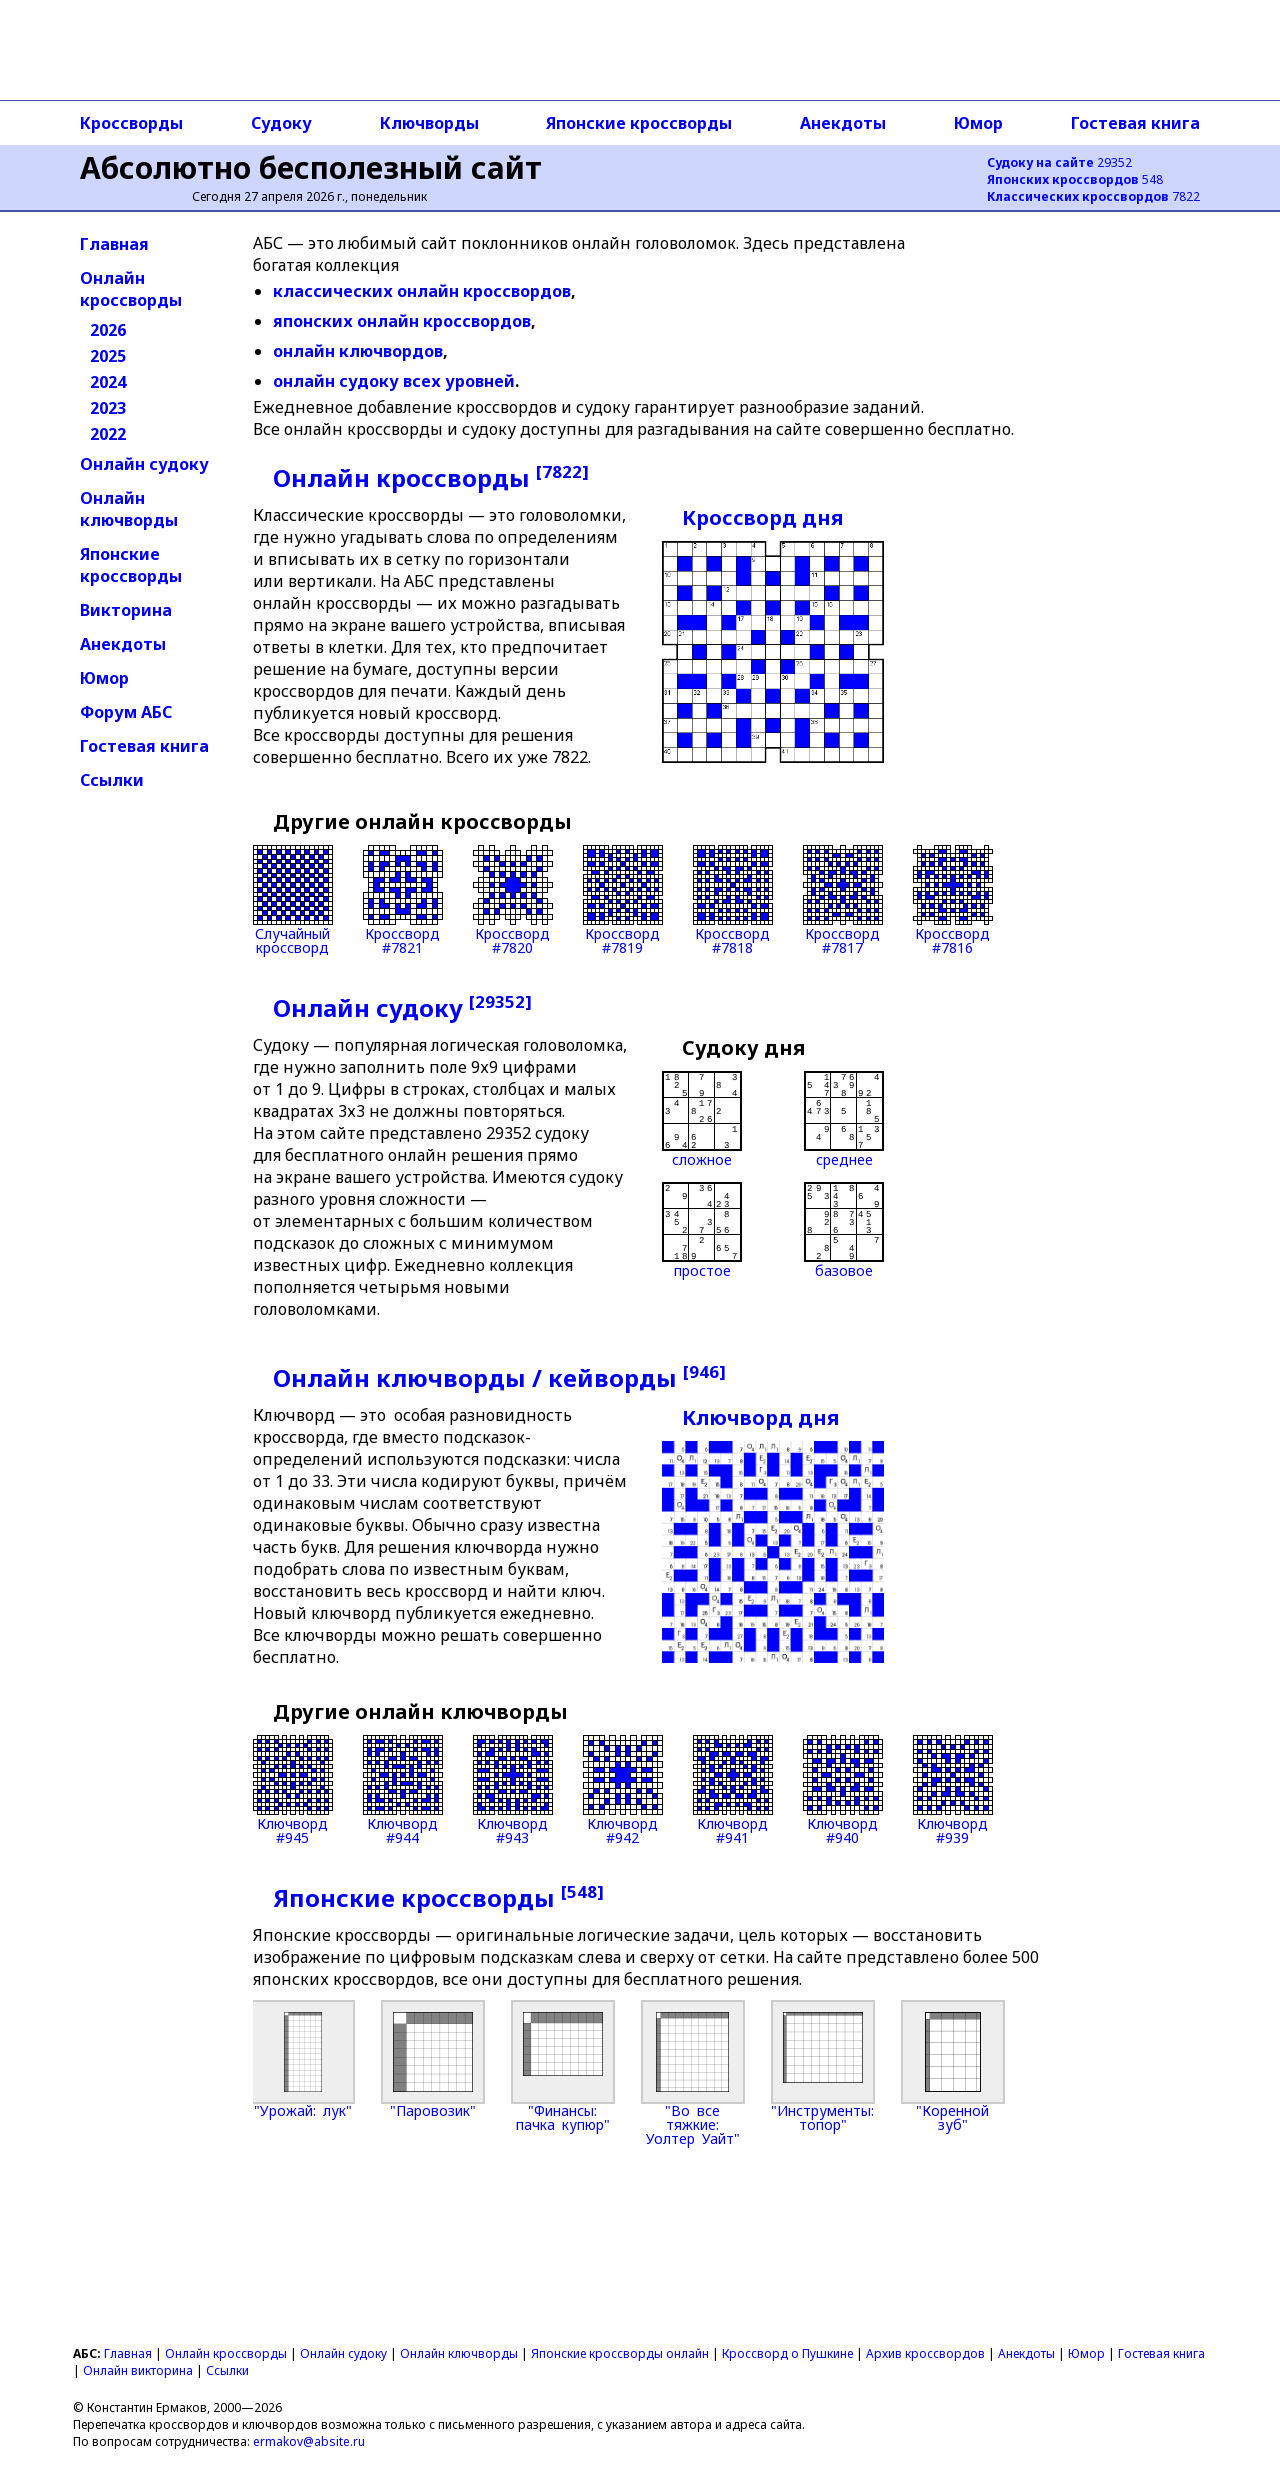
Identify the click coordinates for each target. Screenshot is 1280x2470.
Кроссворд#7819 (623, 900)
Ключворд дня (760, 1417)
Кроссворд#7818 (733, 900)
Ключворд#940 (843, 1790)
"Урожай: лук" (303, 2059)
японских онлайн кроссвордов (402, 321)
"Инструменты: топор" (823, 2066)
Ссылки (112, 780)
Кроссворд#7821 (403, 900)
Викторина (126, 610)
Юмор (978, 123)
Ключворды (429, 123)
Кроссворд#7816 (953, 900)
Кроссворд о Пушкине (787, 2353)
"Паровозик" (433, 2059)
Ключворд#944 (403, 1790)
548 (1075, 179)
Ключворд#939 (953, 1790)
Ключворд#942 (623, 1790)
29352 (1059, 162)
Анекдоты (843, 123)
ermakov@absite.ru (309, 2441)
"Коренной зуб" (953, 2066)
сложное (702, 1119)
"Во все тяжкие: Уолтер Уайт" (693, 2073)
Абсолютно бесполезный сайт (311, 167)
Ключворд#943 (513, 1790)
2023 (108, 408)
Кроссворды (131, 123)
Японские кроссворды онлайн (620, 2353)
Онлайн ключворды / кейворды (499, 1377)
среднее (844, 1119)
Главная (114, 244)
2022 (108, 434)
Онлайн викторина (138, 2370)
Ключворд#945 (293, 1790)
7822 (1093, 196)
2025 (108, 356)
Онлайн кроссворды (131, 289)
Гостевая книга (1135, 123)
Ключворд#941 (733, 1790)
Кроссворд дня (762, 517)
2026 (108, 330)
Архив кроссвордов (925, 2353)
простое (702, 1230)
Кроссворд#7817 (843, 900)
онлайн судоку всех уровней (394, 381)
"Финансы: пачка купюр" (563, 2066)
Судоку (281, 123)
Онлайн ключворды (129, 509)
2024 (108, 382)
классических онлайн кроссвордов (422, 291)
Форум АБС (126, 712)
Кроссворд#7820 (513, 900)
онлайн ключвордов (358, 351)
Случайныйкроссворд (293, 900)
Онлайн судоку (144, 464)
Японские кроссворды (639, 123)
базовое (844, 1230)
